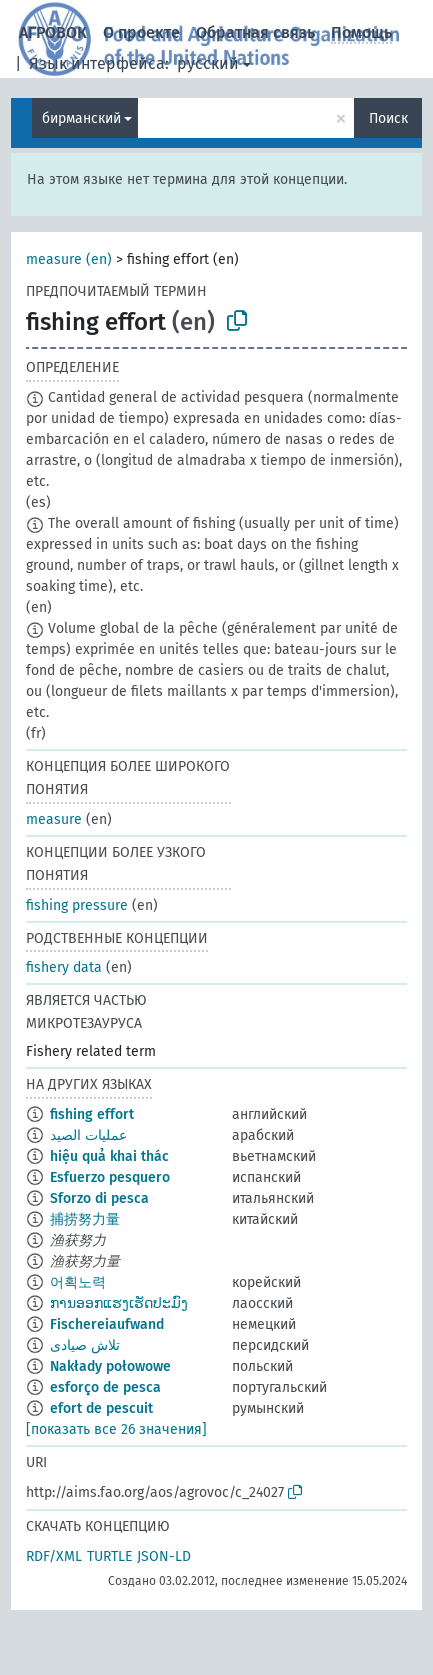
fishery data (64, 967)
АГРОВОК (53, 32)
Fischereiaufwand (107, 1324)
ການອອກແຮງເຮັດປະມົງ (119, 1303)
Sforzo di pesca (99, 1198)
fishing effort (92, 1114)
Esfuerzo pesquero (110, 1177)
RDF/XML (54, 1556)
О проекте (141, 32)
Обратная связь (255, 32)
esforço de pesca (105, 1387)
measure (54, 819)
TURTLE (109, 1556)
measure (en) (69, 259)
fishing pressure (77, 905)
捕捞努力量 (85, 1219)
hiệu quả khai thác (109, 1156)
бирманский (81, 118)
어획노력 (78, 1282)
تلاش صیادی (85, 1345)
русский (208, 63)
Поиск (388, 118)
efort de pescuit (101, 1408)
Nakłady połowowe (110, 1366)
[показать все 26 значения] (116, 1429)
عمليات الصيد (88, 1135)
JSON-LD (164, 1556)
